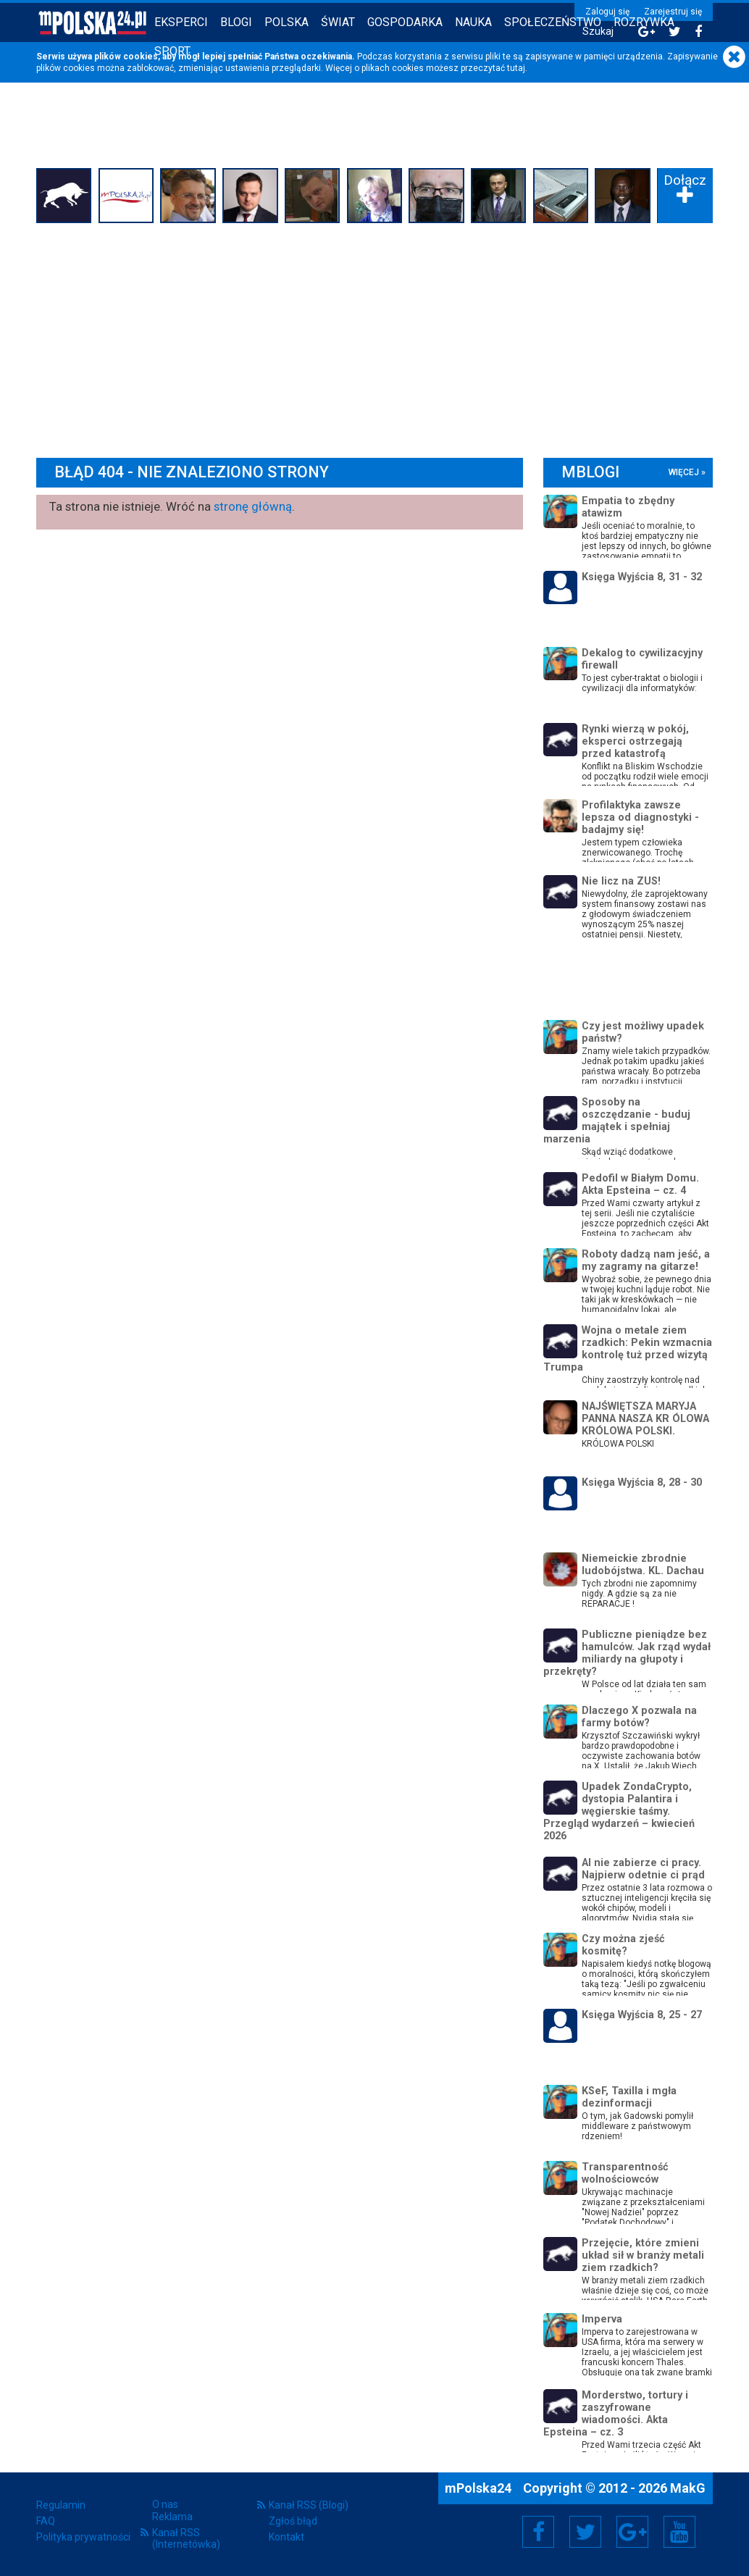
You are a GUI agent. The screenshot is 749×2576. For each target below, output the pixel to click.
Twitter (585, 2532)
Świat (338, 22)
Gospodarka (405, 22)
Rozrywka (644, 22)
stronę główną (253, 506)
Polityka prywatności (83, 2537)
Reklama (172, 2516)
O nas (165, 2504)
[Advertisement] (374, 336)
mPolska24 (479, 2488)
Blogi (236, 22)
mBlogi (590, 472)
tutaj (516, 68)
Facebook (538, 2532)
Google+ (633, 2532)
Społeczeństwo (552, 22)
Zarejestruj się (673, 12)
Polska (286, 22)
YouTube (679, 2532)
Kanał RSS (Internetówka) (186, 2538)
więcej (684, 472)
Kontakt (286, 2537)
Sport (172, 51)
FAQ (45, 2521)
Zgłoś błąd (293, 2521)
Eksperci (181, 22)
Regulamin (60, 2505)
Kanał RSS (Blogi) (308, 2505)
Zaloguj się (607, 12)
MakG (688, 2488)
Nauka (473, 22)
